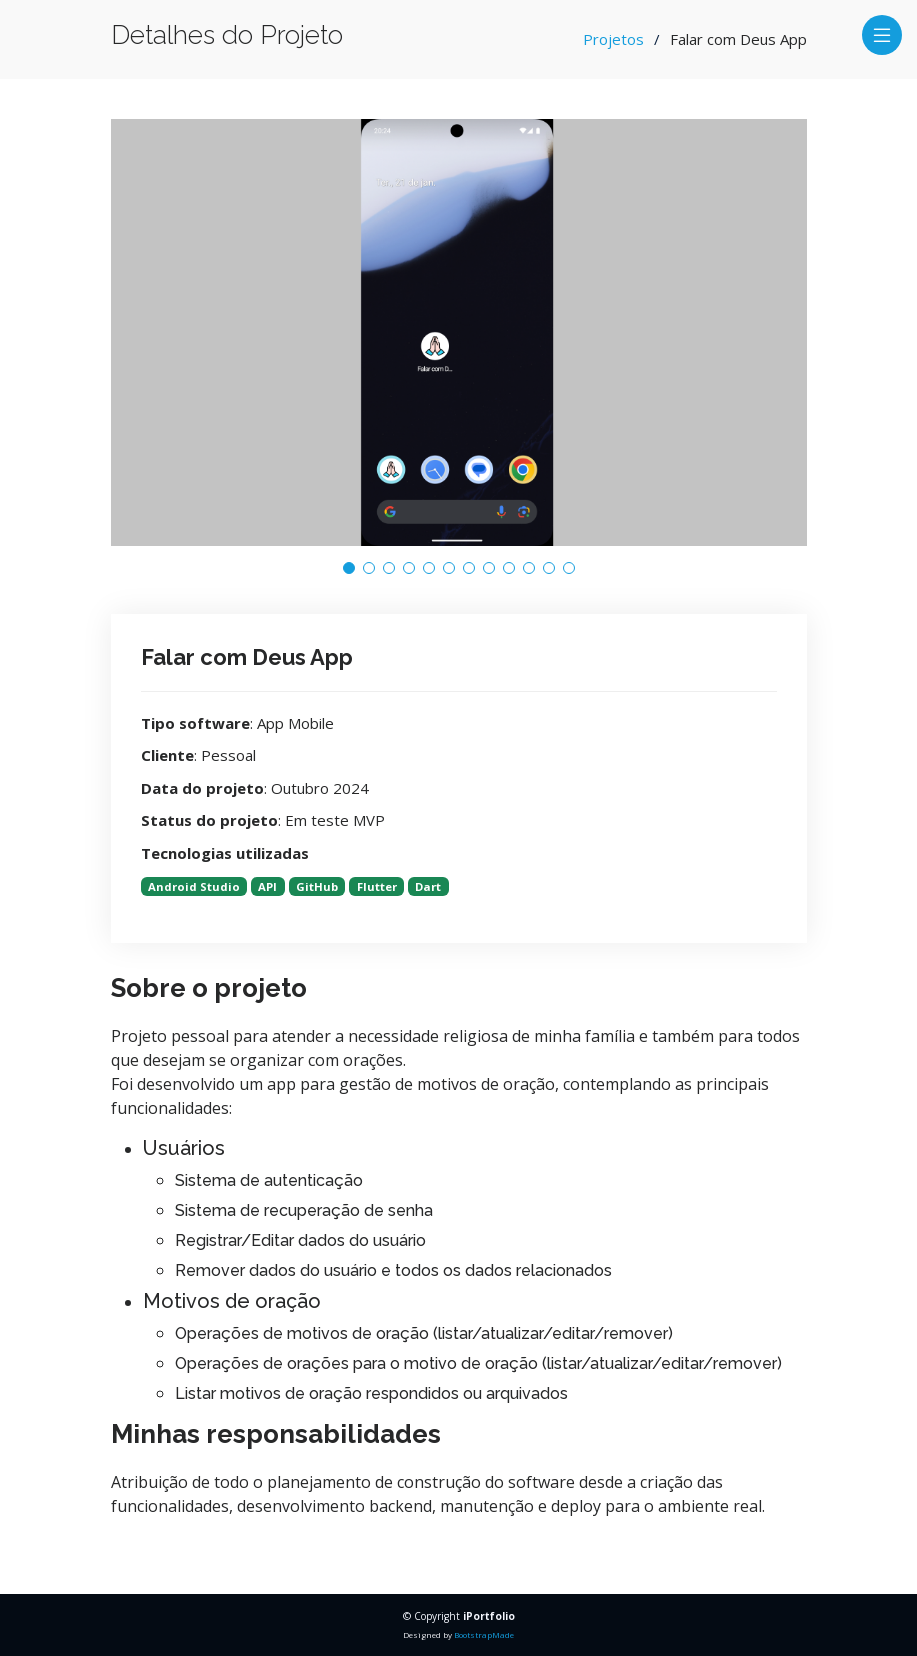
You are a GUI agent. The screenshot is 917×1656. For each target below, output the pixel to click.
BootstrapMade (484, 1634)
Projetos (613, 39)
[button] (349, 568)
